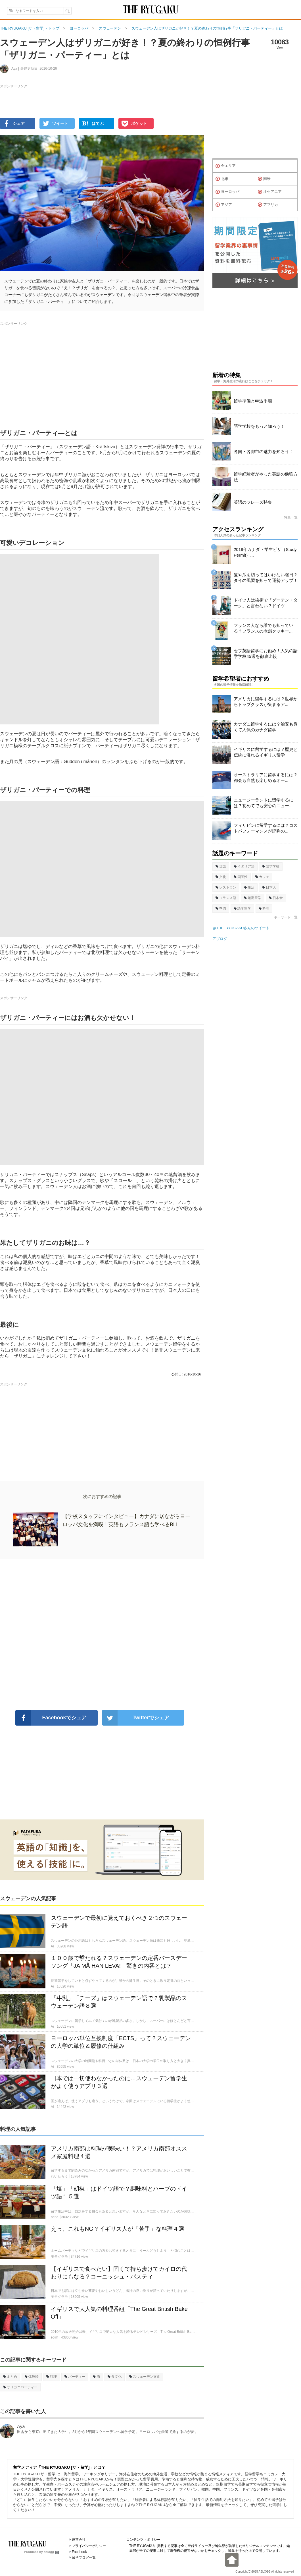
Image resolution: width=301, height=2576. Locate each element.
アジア (224, 204)
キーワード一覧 (286, 917)
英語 (221, 866)
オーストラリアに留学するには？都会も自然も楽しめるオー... (266, 777)
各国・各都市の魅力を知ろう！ (263, 451)
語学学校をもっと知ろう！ (259, 426)
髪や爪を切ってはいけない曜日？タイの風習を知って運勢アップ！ (266, 577)
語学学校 (270, 866)
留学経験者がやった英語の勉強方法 (266, 477)
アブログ (219, 939)
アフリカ (268, 204)
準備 (221, 908)
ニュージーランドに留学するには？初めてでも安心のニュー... (263, 803)
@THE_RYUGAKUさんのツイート (240, 928)
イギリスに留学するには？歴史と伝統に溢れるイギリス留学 (266, 752)
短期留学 (252, 898)
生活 (249, 887)
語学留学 (242, 908)
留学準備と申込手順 (253, 400)
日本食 (276, 898)
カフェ (262, 877)
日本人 (269, 887)
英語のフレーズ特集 (253, 502)
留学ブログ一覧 (84, 2558)
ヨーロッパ (227, 192)
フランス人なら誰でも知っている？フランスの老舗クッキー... (263, 628)
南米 (264, 178)
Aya (21, 2426)
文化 (221, 877)
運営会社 (78, 2540)
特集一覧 (291, 517)
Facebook (79, 2552)
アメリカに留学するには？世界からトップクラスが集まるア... (266, 701)
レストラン (226, 887)
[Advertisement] (102, 1634)
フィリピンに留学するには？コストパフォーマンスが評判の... (266, 828)
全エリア (226, 166)
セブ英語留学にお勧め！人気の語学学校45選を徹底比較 (266, 653)
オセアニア (270, 192)
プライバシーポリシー (89, 2546)
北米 (222, 178)
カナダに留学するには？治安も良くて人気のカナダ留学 (266, 727)
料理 (51, 2377)
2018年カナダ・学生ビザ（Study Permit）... (265, 552)
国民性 (241, 877)
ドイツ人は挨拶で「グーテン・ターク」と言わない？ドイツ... (266, 603)
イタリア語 (244, 866)
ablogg (51, 2552)
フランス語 (226, 898)
